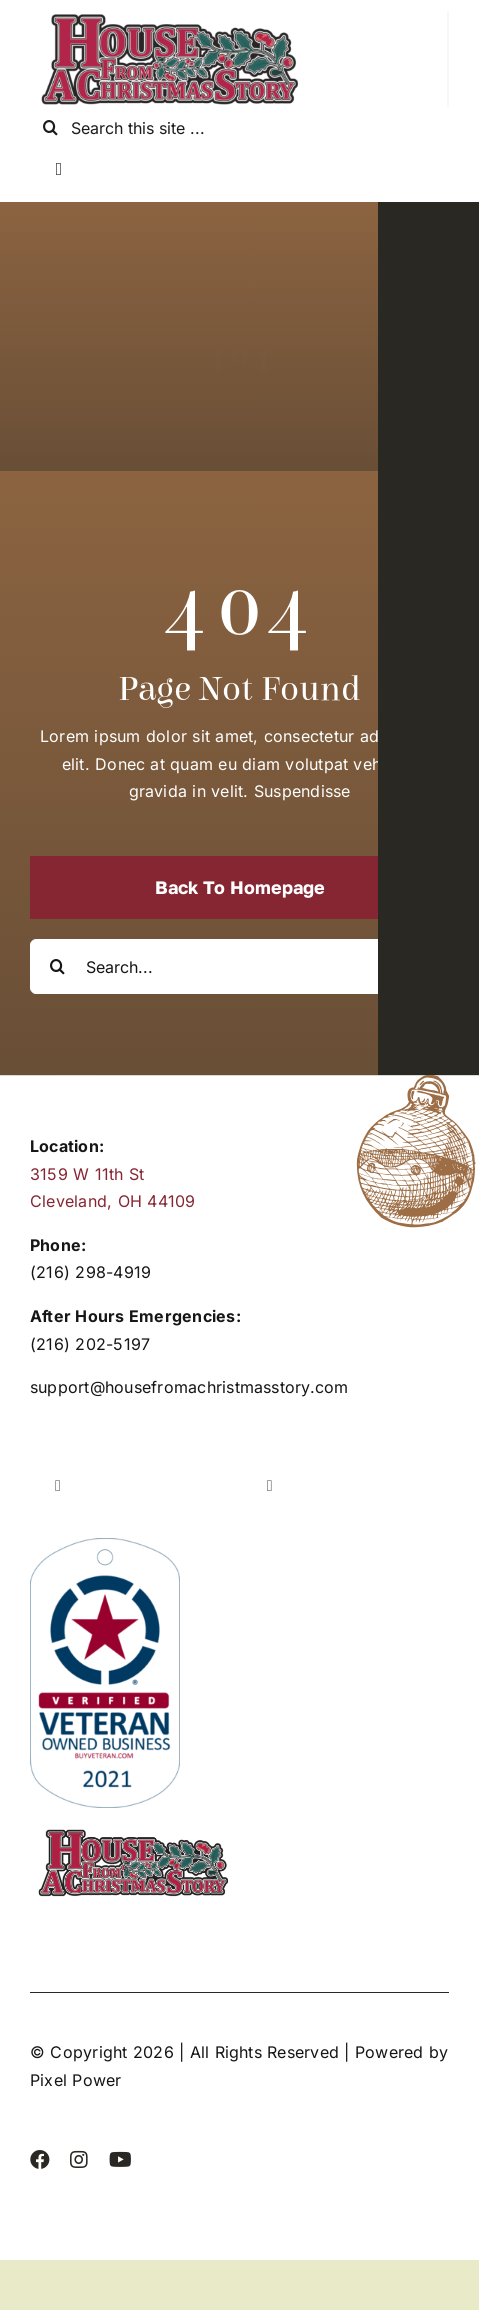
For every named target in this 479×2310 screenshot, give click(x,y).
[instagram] (79, 2160)
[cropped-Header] (170, 20)
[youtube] (120, 2160)
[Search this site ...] (239, 127)
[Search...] (239, 966)
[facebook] (40, 2160)
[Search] (50, 127)
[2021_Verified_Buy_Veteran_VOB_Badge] (105, 1546)
